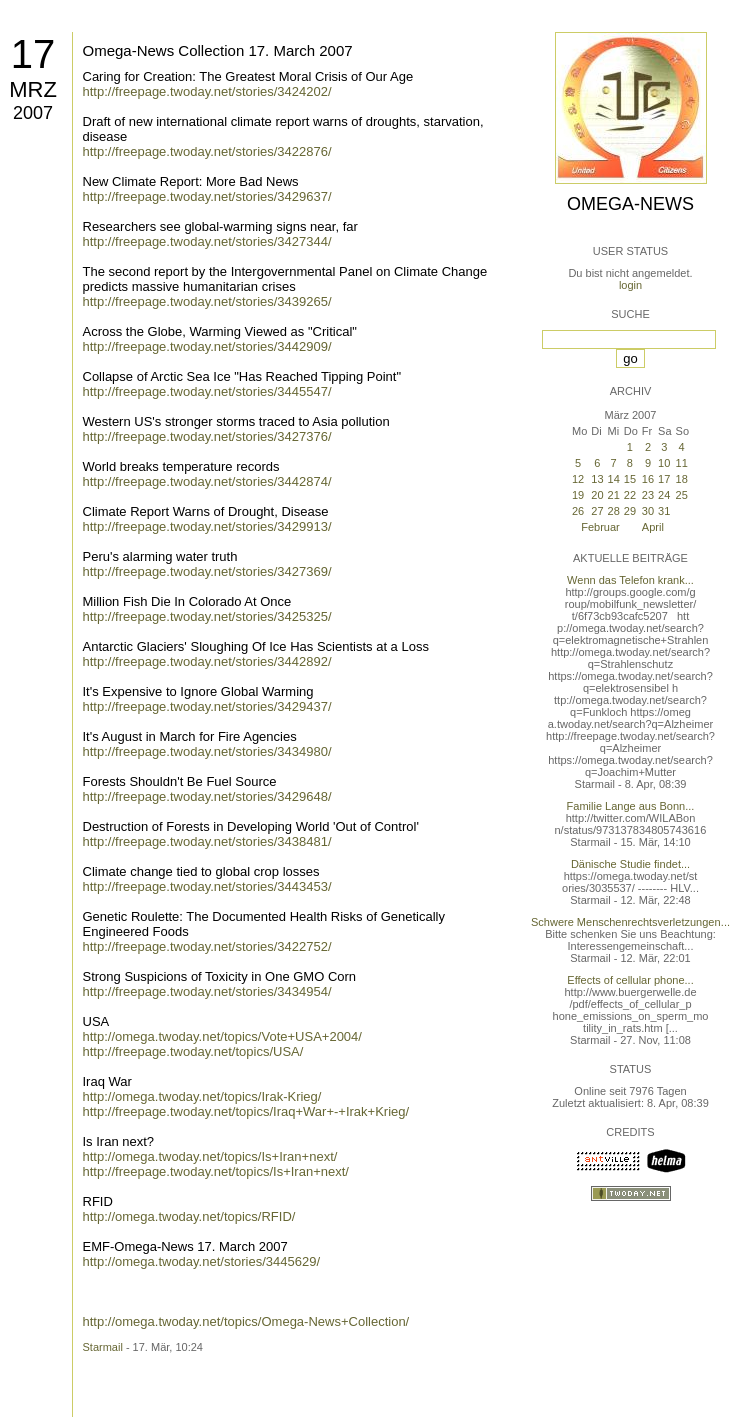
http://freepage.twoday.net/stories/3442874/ (207, 481)
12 (578, 479)
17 (33, 54)
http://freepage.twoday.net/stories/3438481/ (207, 841)
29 (630, 511)
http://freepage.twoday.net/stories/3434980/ (207, 751)
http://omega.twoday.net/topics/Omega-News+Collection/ (246, 1321)
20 (597, 495)
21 (614, 495)
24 (664, 495)
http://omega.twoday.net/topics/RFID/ (189, 1216)
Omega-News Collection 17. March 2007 (218, 50)
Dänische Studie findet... (630, 864)
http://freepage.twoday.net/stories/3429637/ (207, 196)
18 (682, 479)
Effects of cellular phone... (630, 980)
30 (648, 511)
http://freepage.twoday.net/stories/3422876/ (207, 151)
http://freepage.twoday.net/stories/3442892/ (207, 661)
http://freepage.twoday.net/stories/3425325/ (207, 616)
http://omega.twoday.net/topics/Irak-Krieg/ (202, 1096)
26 (578, 511)
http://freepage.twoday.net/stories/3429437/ (207, 706)
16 (648, 479)
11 (682, 463)
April (653, 527)
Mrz (33, 89)
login (630, 285)
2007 (33, 113)
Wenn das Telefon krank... (630, 580)
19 (578, 495)
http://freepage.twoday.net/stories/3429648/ (207, 796)
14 (614, 479)
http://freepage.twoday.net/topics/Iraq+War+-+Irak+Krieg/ (246, 1111)
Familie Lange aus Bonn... (631, 806)
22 (630, 495)
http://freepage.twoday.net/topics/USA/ (193, 1051)
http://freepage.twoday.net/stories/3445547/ (207, 391)
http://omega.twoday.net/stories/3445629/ (202, 1261)
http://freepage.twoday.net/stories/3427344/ (207, 241)
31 (664, 511)
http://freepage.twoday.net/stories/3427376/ (207, 436)
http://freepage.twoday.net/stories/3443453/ (207, 886)
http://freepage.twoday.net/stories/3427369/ (207, 571)
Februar (600, 527)
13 (597, 479)
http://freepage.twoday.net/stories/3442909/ (207, 346)
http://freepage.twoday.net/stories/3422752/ (207, 946)
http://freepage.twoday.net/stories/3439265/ (207, 301)
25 (682, 495)
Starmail (103, 1347)
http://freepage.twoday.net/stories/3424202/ (207, 91)
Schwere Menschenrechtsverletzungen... (630, 922)
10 (664, 463)
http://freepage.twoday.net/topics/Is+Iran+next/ (216, 1171)
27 (597, 511)
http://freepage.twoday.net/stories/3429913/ (207, 526)
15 (630, 479)
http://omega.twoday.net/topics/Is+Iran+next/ (210, 1156)
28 (614, 511)
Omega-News (630, 204)
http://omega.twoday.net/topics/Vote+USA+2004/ (222, 1036)
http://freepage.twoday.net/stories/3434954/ (207, 991)
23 (648, 495)
